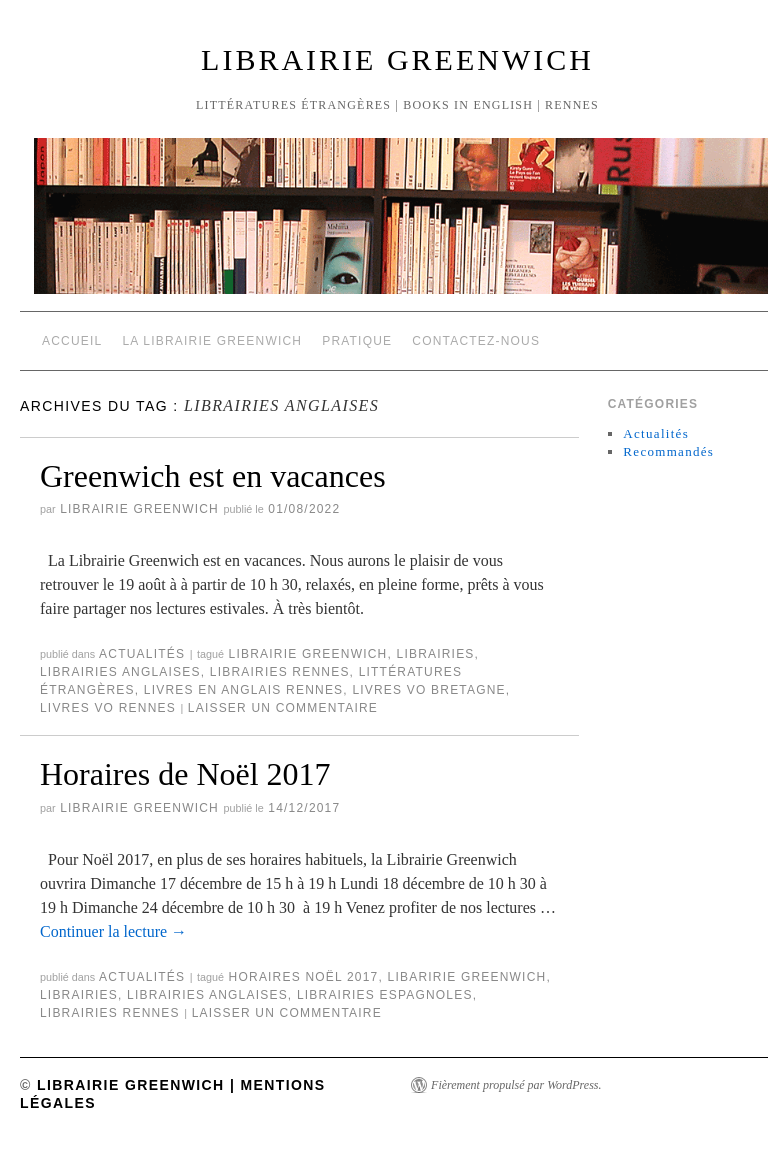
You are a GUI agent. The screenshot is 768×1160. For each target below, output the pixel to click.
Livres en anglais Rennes (244, 690)
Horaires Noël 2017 (304, 977)
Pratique (357, 341)
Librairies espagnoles (385, 995)
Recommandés (668, 451)
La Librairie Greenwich (212, 341)
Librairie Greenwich (397, 59)
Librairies (436, 654)
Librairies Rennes (280, 672)
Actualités (142, 654)
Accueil (72, 341)
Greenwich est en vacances (213, 476)
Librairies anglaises (120, 672)
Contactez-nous (476, 341)
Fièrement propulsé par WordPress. (516, 1085)
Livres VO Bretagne (428, 690)
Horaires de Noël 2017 (185, 774)
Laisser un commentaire (283, 708)
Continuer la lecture (113, 931)
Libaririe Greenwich (467, 977)
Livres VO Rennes (108, 708)
